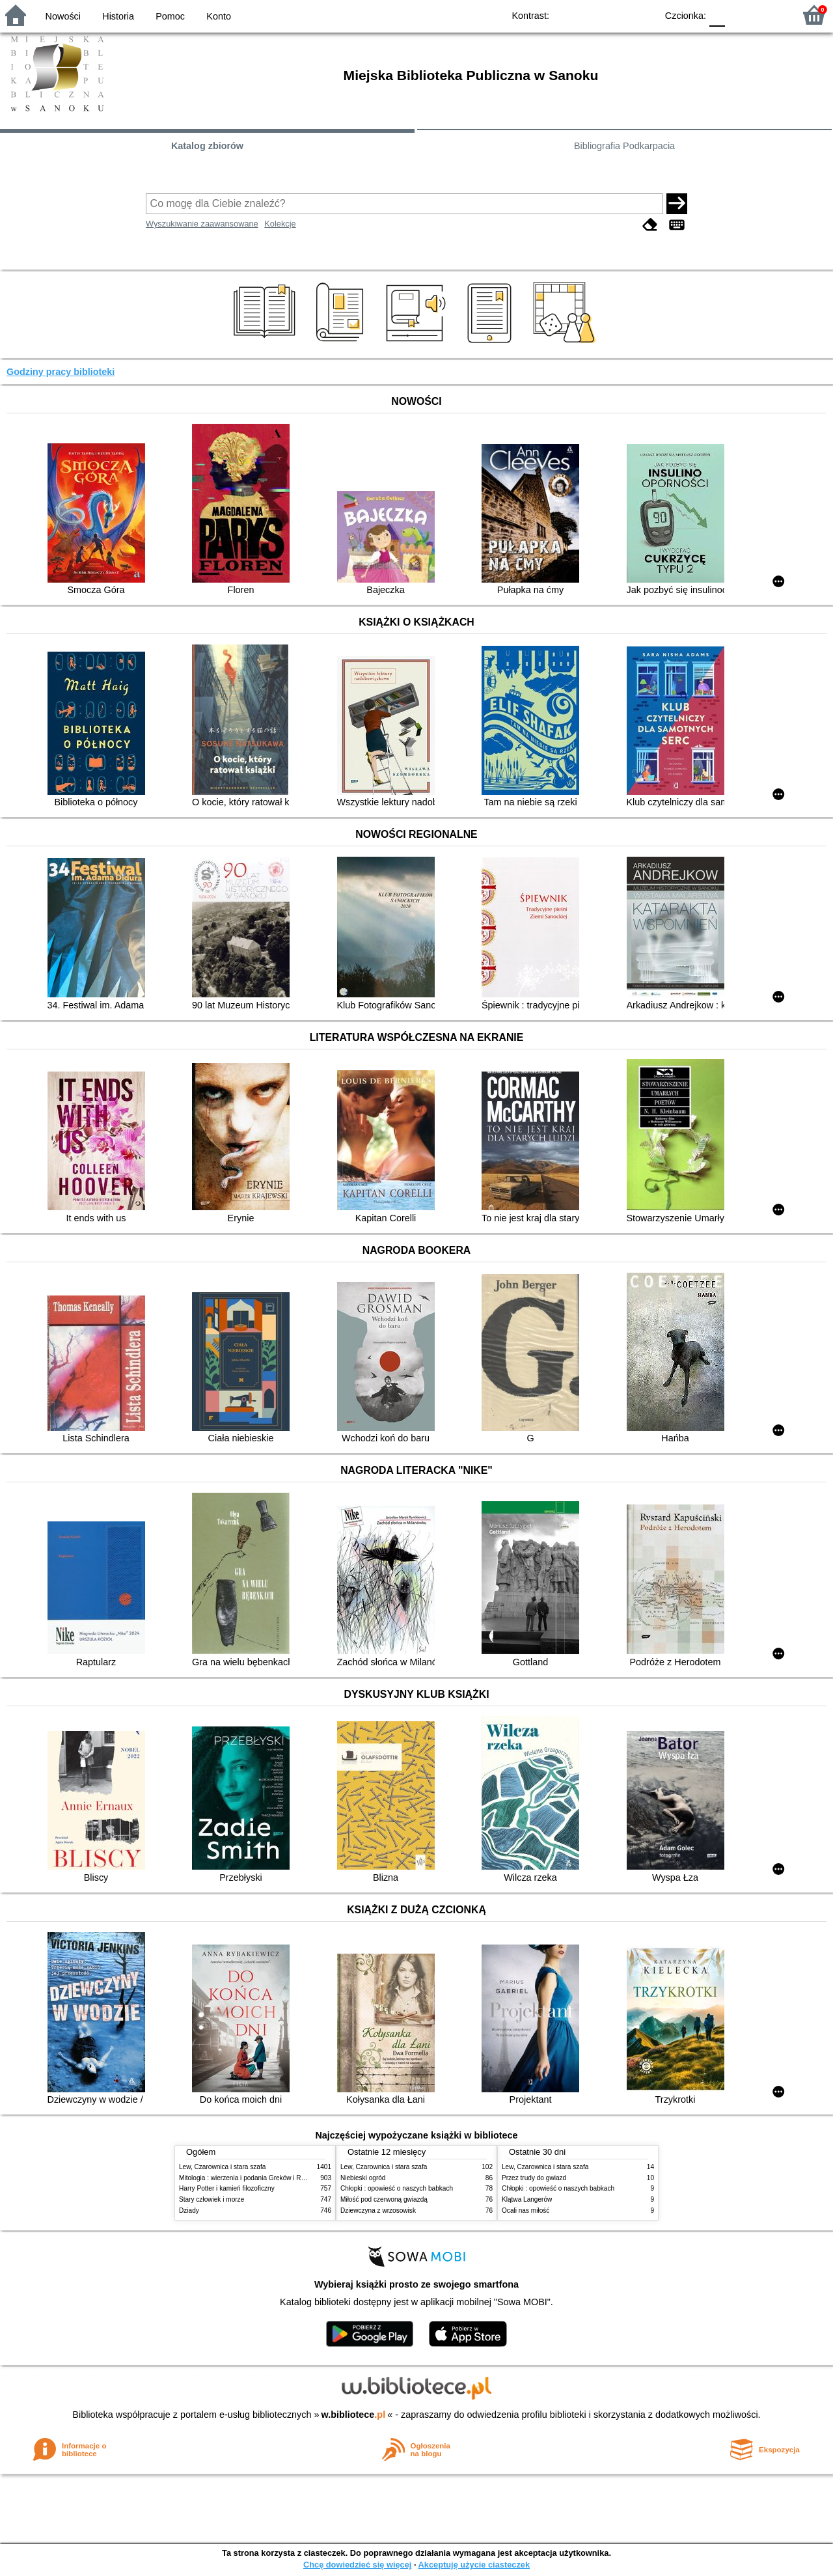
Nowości (63, 16)
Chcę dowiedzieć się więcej (357, 2564)
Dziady (189, 2210)
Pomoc (170, 16)
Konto (218, 16)
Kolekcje (279, 224)
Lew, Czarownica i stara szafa (222, 2166)
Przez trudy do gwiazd (534, 2177)
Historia (118, 16)
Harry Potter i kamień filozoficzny (227, 2188)
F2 (769, 14)
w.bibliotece (353, 2414)
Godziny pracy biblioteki (61, 372)
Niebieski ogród (362, 2177)
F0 (717, 14)
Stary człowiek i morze (211, 2199)
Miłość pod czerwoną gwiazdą (384, 2199)
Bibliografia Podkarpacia (624, 146)
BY (642, 14)
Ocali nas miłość (525, 2210)
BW (590, 14)
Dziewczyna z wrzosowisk (378, 2210)
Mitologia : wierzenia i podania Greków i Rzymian (250, 2177)
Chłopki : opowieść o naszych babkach (396, 2188)
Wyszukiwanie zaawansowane (202, 224)
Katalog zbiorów (207, 146)
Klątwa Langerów (527, 2199)
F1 (739, 14)
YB (616, 14)
